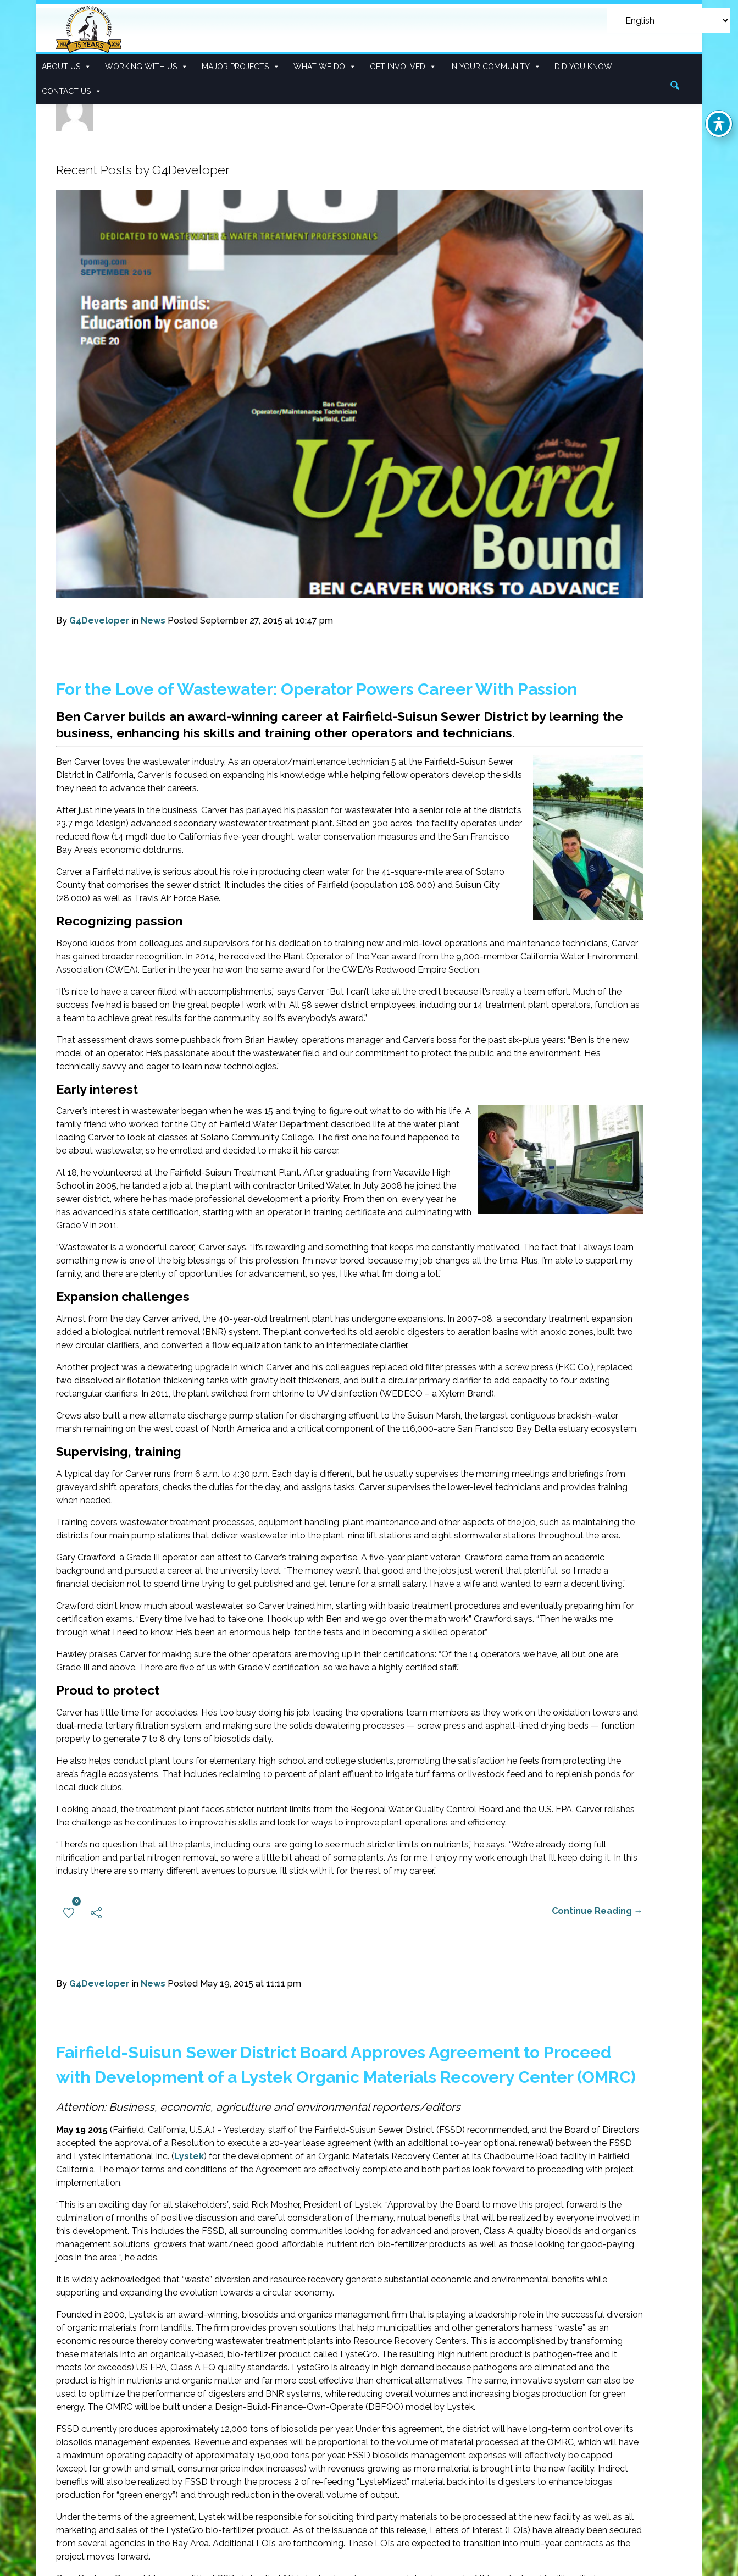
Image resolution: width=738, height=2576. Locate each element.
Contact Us (72, 91)
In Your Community (495, 66)
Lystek (189, 2157)
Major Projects (241, 66)
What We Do (324, 66)
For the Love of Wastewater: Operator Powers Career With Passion (317, 689)
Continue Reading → (597, 1911)
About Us (66, 66)
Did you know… (584, 66)
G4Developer (99, 620)
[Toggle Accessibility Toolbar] (719, 124)
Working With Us (146, 66)
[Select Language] (668, 20)
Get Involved (403, 66)
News (153, 620)
